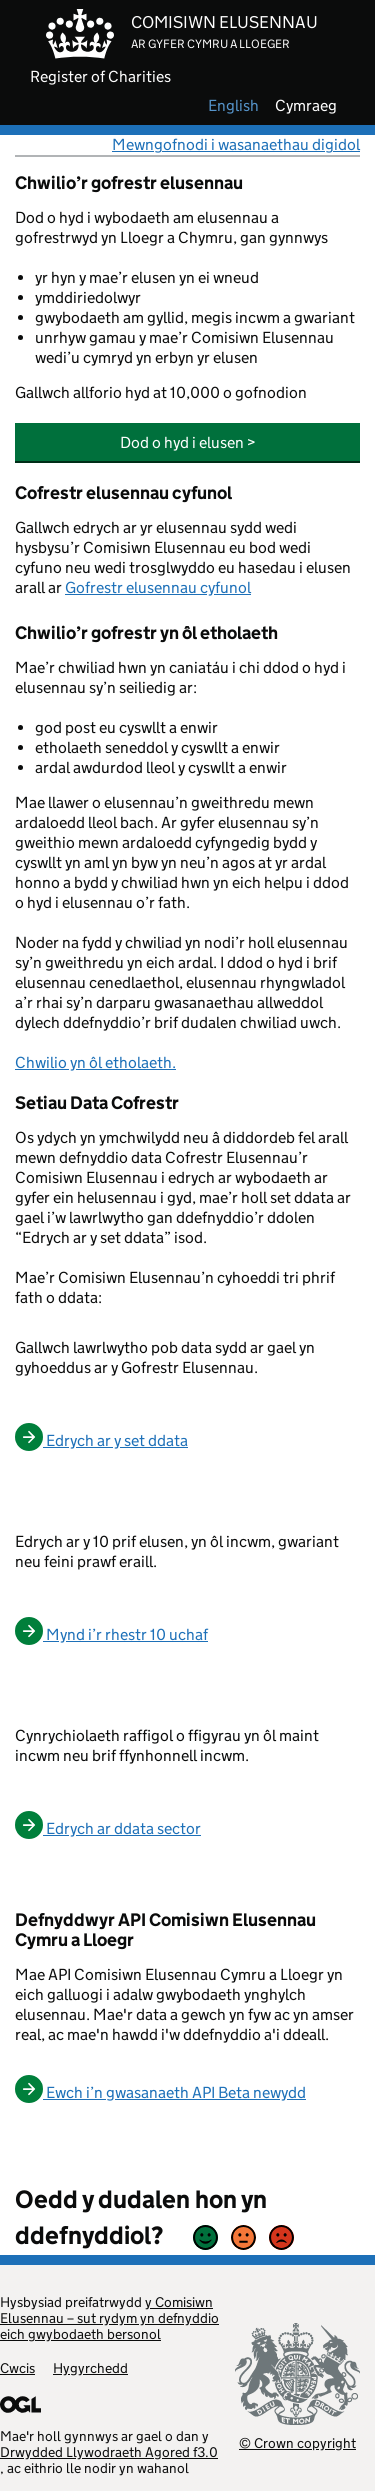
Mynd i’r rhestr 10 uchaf (111, 1634)
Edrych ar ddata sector (108, 1828)
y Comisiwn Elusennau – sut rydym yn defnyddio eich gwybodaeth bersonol (109, 2318)
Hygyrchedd (90, 2368)
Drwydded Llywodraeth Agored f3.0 (109, 2452)
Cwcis (17, 2368)
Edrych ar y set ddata (101, 1440)
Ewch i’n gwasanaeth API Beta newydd (160, 2092)
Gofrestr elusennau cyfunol (158, 587)
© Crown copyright (297, 2442)
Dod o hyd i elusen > (188, 442)
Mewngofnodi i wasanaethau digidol (236, 144)
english (233, 106)
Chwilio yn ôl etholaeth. (95, 1062)
